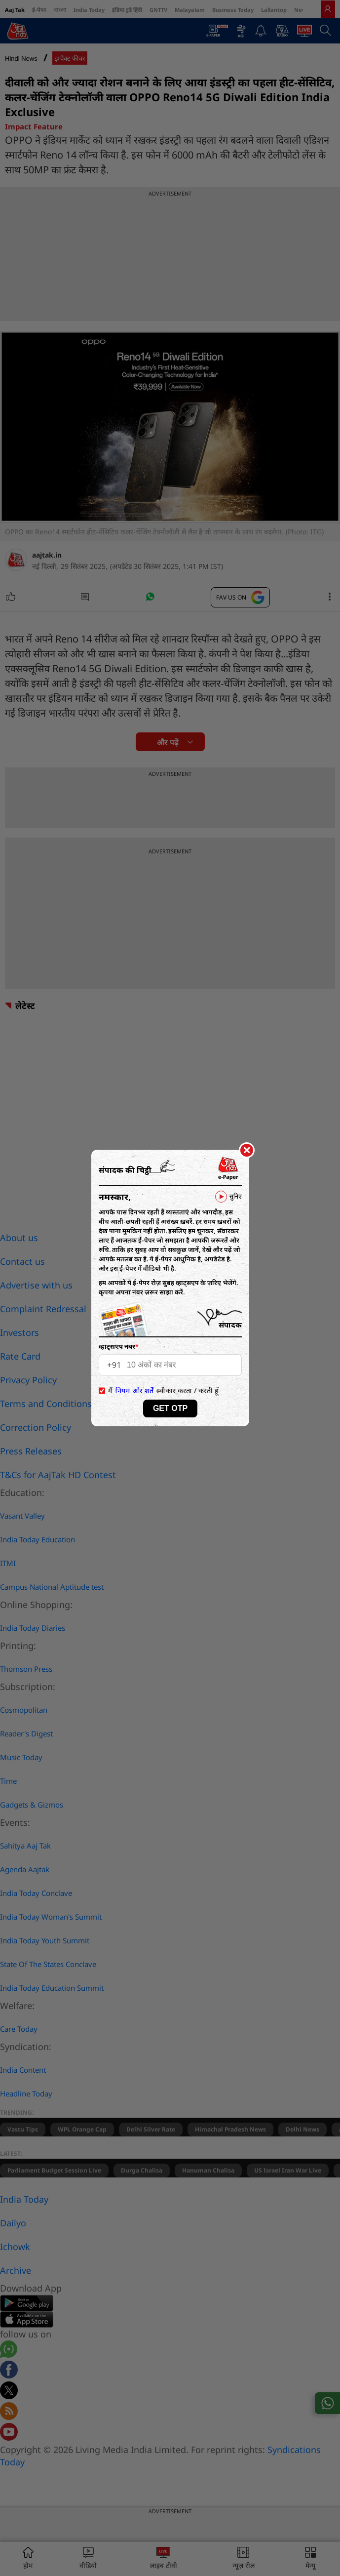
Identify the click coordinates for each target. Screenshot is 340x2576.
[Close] (247, 1150)
